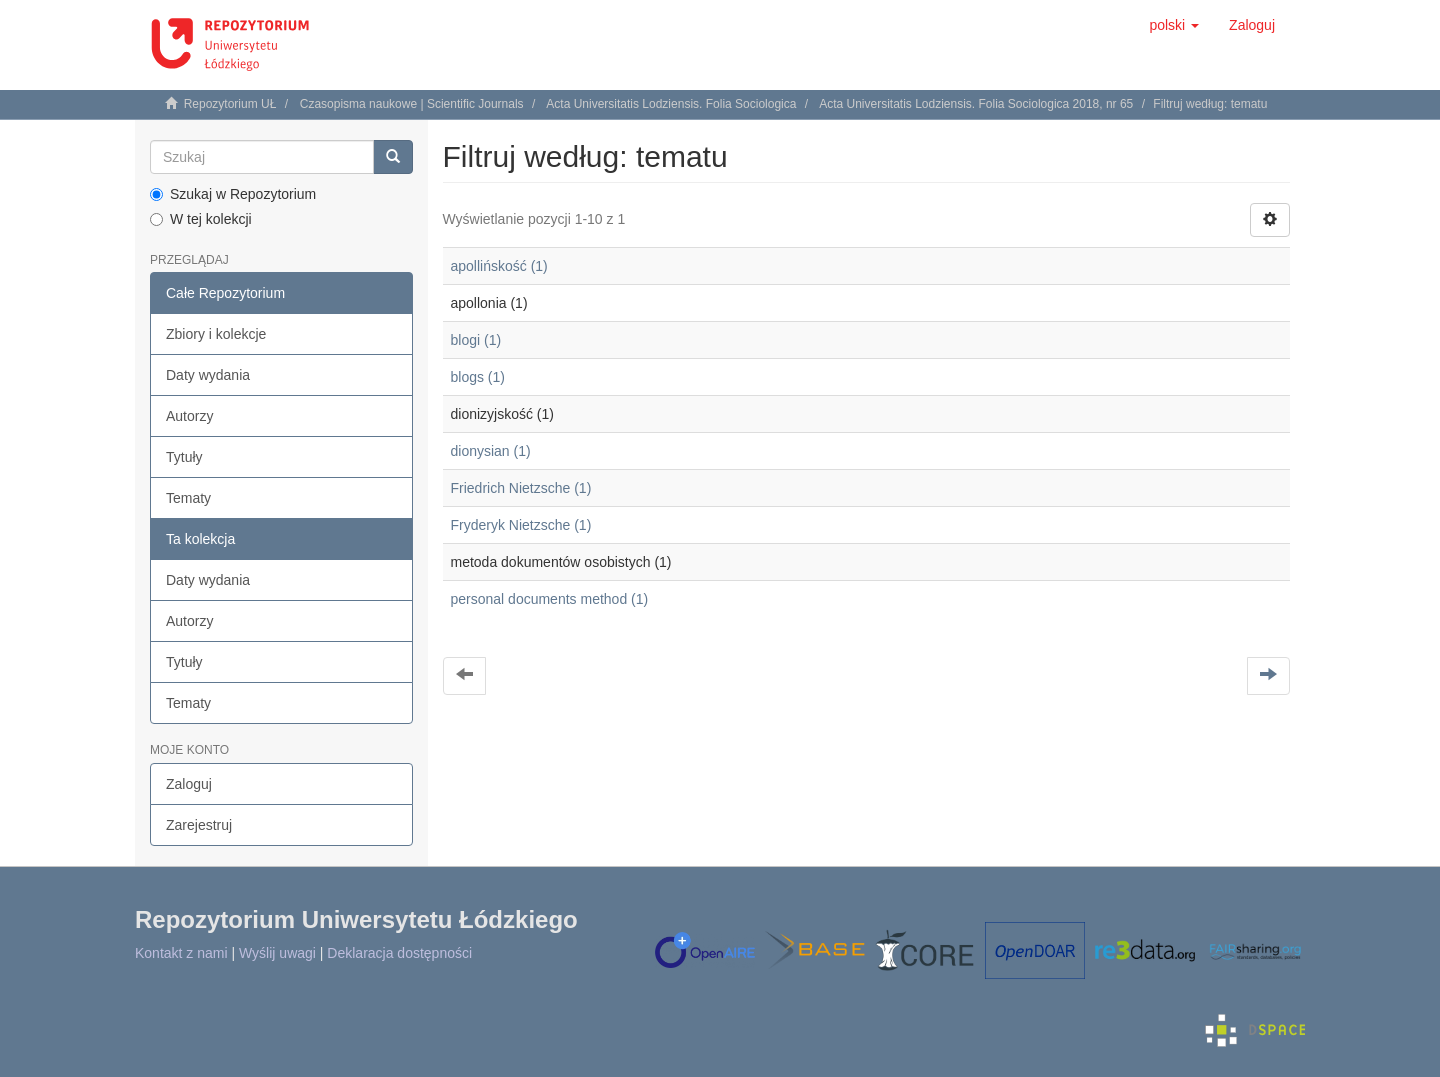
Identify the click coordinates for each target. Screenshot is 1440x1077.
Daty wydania (208, 375)
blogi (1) (476, 340)
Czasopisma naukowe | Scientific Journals (412, 104)
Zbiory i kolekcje (216, 334)
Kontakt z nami (181, 953)
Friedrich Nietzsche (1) (521, 488)
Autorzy (189, 416)
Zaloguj (189, 784)
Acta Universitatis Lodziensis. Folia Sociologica (671, 104)
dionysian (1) (491, 451)
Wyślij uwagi (277, 953)
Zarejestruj (199, 825)
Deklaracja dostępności (399, 953)
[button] (1174, 25)
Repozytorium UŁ (230, 104)
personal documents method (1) (550, 599)
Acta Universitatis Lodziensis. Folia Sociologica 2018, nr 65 (976, 104)
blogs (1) (478, 377)
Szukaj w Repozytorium (233, 194)
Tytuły (184, 457)
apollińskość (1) (499, 266)
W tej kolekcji (201, 219)
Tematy (188, 498)
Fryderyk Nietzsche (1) (521, 525)
